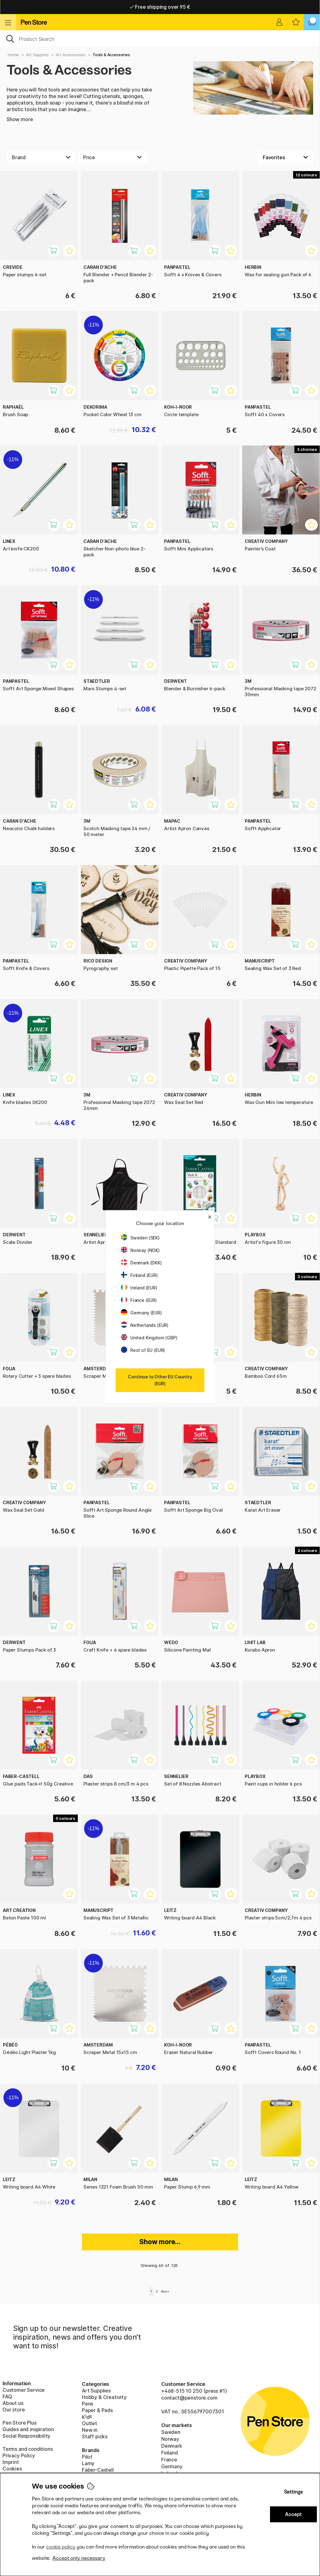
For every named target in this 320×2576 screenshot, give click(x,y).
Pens (87, 2404)
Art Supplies (37, 54)
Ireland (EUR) (139, 1287)
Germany (171, 2466)
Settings (293, 2492)
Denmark (171, 2446)
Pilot (87, 2457)
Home (13, 54)
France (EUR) (139, 1300)
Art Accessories (70, 54)
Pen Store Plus (19, 2423)
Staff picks (95, 2436)
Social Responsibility (26, 2436)
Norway (170, 2439)
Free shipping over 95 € (160, 7)
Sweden (170, 2432)
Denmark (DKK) (141, 1262)
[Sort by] (285, 157)
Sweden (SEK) (140, 1237)
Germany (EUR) (141, 1312)
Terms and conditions (27, 2449)
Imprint (10, 2462)
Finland (169, 2453)
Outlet (89, 2423)
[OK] (160, 38)
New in (90, 2430)
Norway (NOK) (140, 1250)
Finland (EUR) (139, 1275)
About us (12, 2403)
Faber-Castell (98, 2470)
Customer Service (23, 2390)
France (169, 2459)
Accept (293, 2514)
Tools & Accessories (111, 54)
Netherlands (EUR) (144, 1325)
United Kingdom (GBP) (149, 1337)
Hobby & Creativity (104, 2397)
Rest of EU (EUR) (143, 1350)
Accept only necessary (78, 2558)
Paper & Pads (97, 2410)
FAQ (7, 2396)
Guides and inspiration (28, 2429)
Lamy (88, 2463)
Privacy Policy (18, 2455)
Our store (13, 2409)
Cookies (12, 2468)
